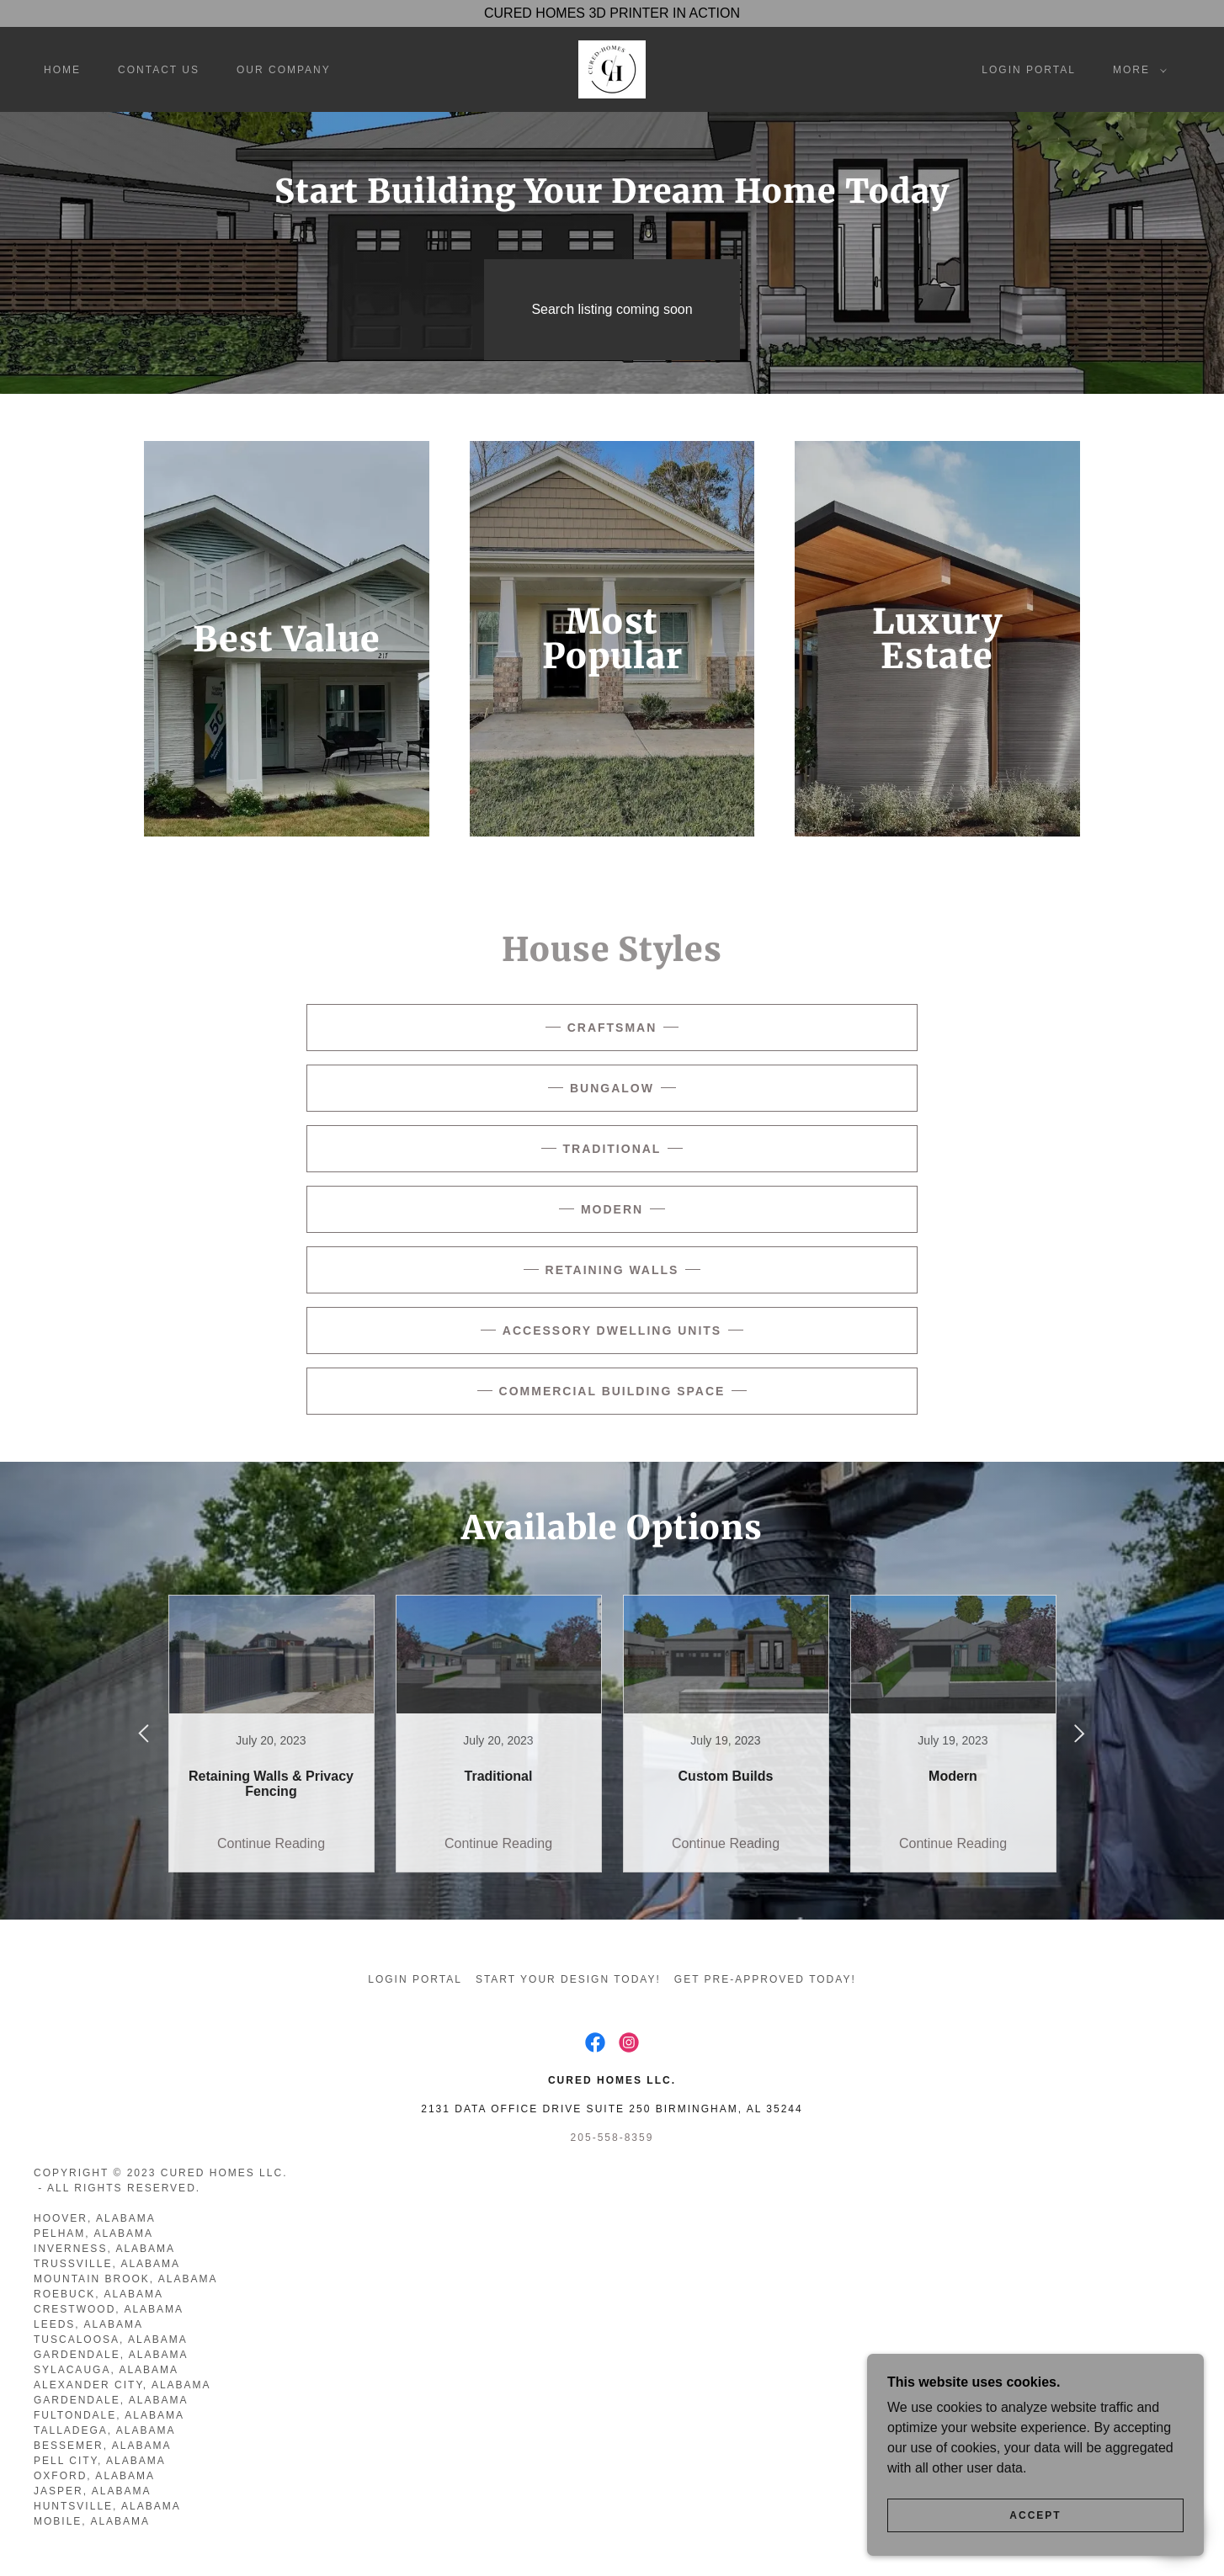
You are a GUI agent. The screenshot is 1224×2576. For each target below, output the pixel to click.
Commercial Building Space (612, 1391)
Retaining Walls (612, 1270)
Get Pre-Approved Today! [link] (765, 1979)
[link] (612, 68)
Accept (1035, 2515)
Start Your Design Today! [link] (568, 1979)
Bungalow (612, 1088)
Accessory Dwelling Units (612, 1330)
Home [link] (62, 70)
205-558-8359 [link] (612, 2137)
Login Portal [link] (1029, 70)
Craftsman (612, 1027)
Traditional (612, 1148)
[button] (1136, 70)
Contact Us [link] (159, 70)
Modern (612, 1209)
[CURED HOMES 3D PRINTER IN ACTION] (612, 13)
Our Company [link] (284, 70)
